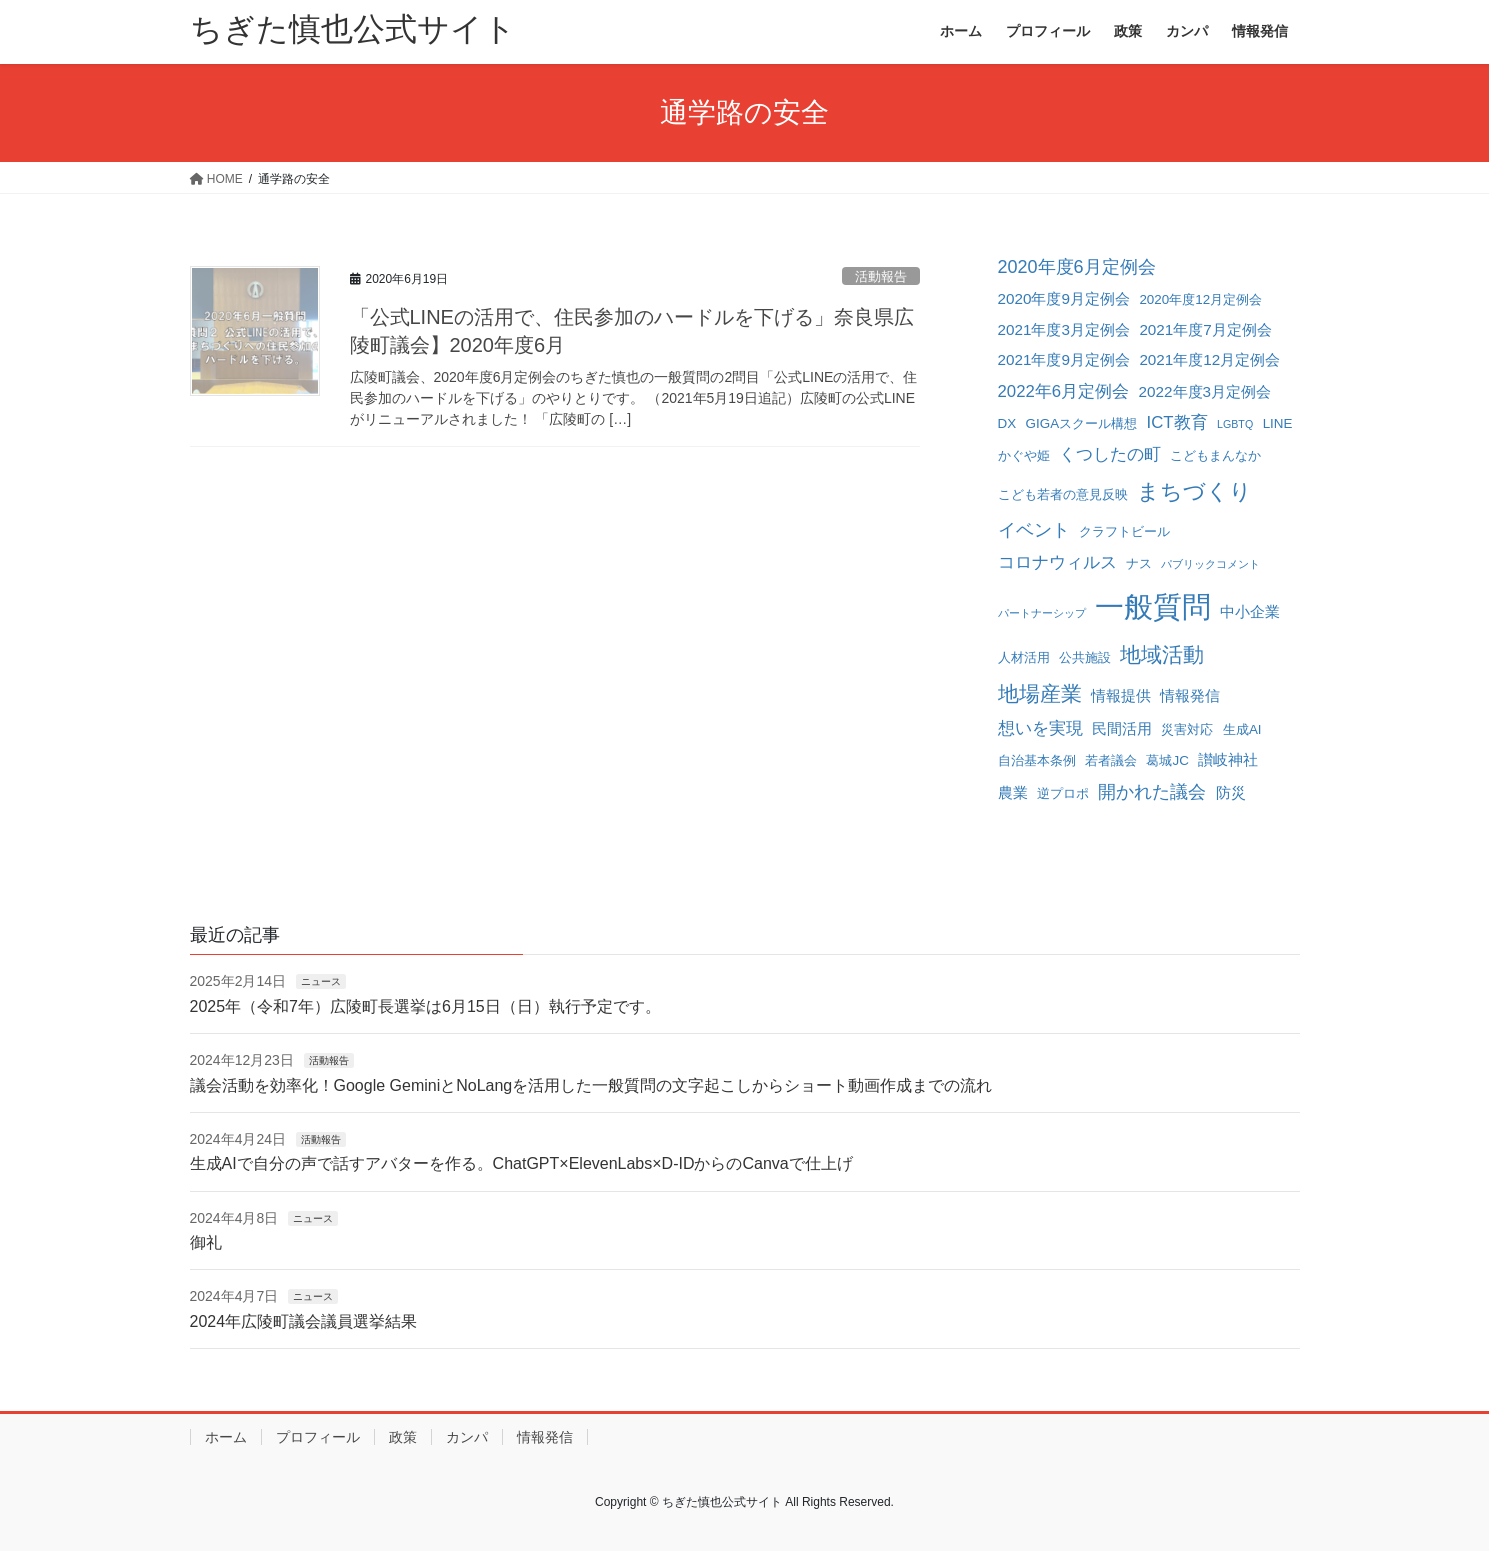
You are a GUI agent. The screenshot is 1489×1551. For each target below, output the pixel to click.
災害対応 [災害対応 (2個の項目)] (1187, 729)
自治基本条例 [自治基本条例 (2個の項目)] (1037, 760)
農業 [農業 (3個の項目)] (1013, 792)
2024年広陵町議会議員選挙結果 (304, 1321)
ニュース (321, 981)
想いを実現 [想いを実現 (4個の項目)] (1040, 728)
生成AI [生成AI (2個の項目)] (1242, 729)
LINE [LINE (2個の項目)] (1278, 423)
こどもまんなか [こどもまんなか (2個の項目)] (1215, 455)
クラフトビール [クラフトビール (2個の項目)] (1124, 531)
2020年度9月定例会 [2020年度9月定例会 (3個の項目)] (1064, 298)
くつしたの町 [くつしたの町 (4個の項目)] (1110, 454)
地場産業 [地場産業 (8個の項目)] (1040, 693)
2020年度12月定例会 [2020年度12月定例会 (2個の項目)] (1200, 299)
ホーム (226, 1437)
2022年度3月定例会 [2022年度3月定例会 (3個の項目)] (1205, 391)
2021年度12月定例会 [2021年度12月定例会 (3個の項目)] (1209, 359)
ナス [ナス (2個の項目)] (1139, 563)
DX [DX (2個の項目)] (1007, 423)
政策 (403, 1437)
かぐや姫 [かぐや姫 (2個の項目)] (1024, 455)
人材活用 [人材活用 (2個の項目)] (1024, 657)
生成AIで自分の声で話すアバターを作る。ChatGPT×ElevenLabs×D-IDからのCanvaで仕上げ (521, 1163)
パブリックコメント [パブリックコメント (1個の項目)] (1210, 564)
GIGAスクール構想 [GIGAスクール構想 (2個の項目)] (1082, 423)
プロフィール (318, 1437)
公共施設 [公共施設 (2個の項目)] (1085, 657)
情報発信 (545, 1437)
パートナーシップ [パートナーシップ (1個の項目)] (1042, 613)
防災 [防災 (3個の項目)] (1231, 792)
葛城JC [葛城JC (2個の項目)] (1167, 760)
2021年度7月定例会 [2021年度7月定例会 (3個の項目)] (1205, 329)
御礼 (206, 1242)
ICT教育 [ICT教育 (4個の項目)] (1177, 422)
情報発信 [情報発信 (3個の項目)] (1190, 695)
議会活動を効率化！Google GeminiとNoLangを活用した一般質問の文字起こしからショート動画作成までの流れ (591, 1085)
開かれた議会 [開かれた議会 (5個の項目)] (1152, 792)
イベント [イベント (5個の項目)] (1034, 530)
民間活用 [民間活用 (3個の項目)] (1122, 728)
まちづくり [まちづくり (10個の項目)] (1194, 491)
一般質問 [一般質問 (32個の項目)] (1153, 606)
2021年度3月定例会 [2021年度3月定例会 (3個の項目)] (1064, 329)
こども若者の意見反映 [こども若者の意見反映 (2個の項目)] (1063, 494)
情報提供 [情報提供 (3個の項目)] (1121, 695)
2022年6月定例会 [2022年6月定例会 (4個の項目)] (1064, 391)
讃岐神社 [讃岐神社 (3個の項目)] (1228, 759)
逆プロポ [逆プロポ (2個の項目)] (1063, 793)
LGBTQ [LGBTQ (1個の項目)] (1235, 424)
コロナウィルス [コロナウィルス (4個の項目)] (1057, 562)
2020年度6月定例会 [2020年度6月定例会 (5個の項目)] (1077, 267)
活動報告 (881, 276)
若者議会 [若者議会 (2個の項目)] (1111, 760)
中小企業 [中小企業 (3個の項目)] (1250, 611)
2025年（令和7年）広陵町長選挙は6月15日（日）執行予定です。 (425, 1006)
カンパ (467, 1437)
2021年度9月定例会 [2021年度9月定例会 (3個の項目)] (1064, 359)
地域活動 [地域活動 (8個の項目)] (1162, 654)
